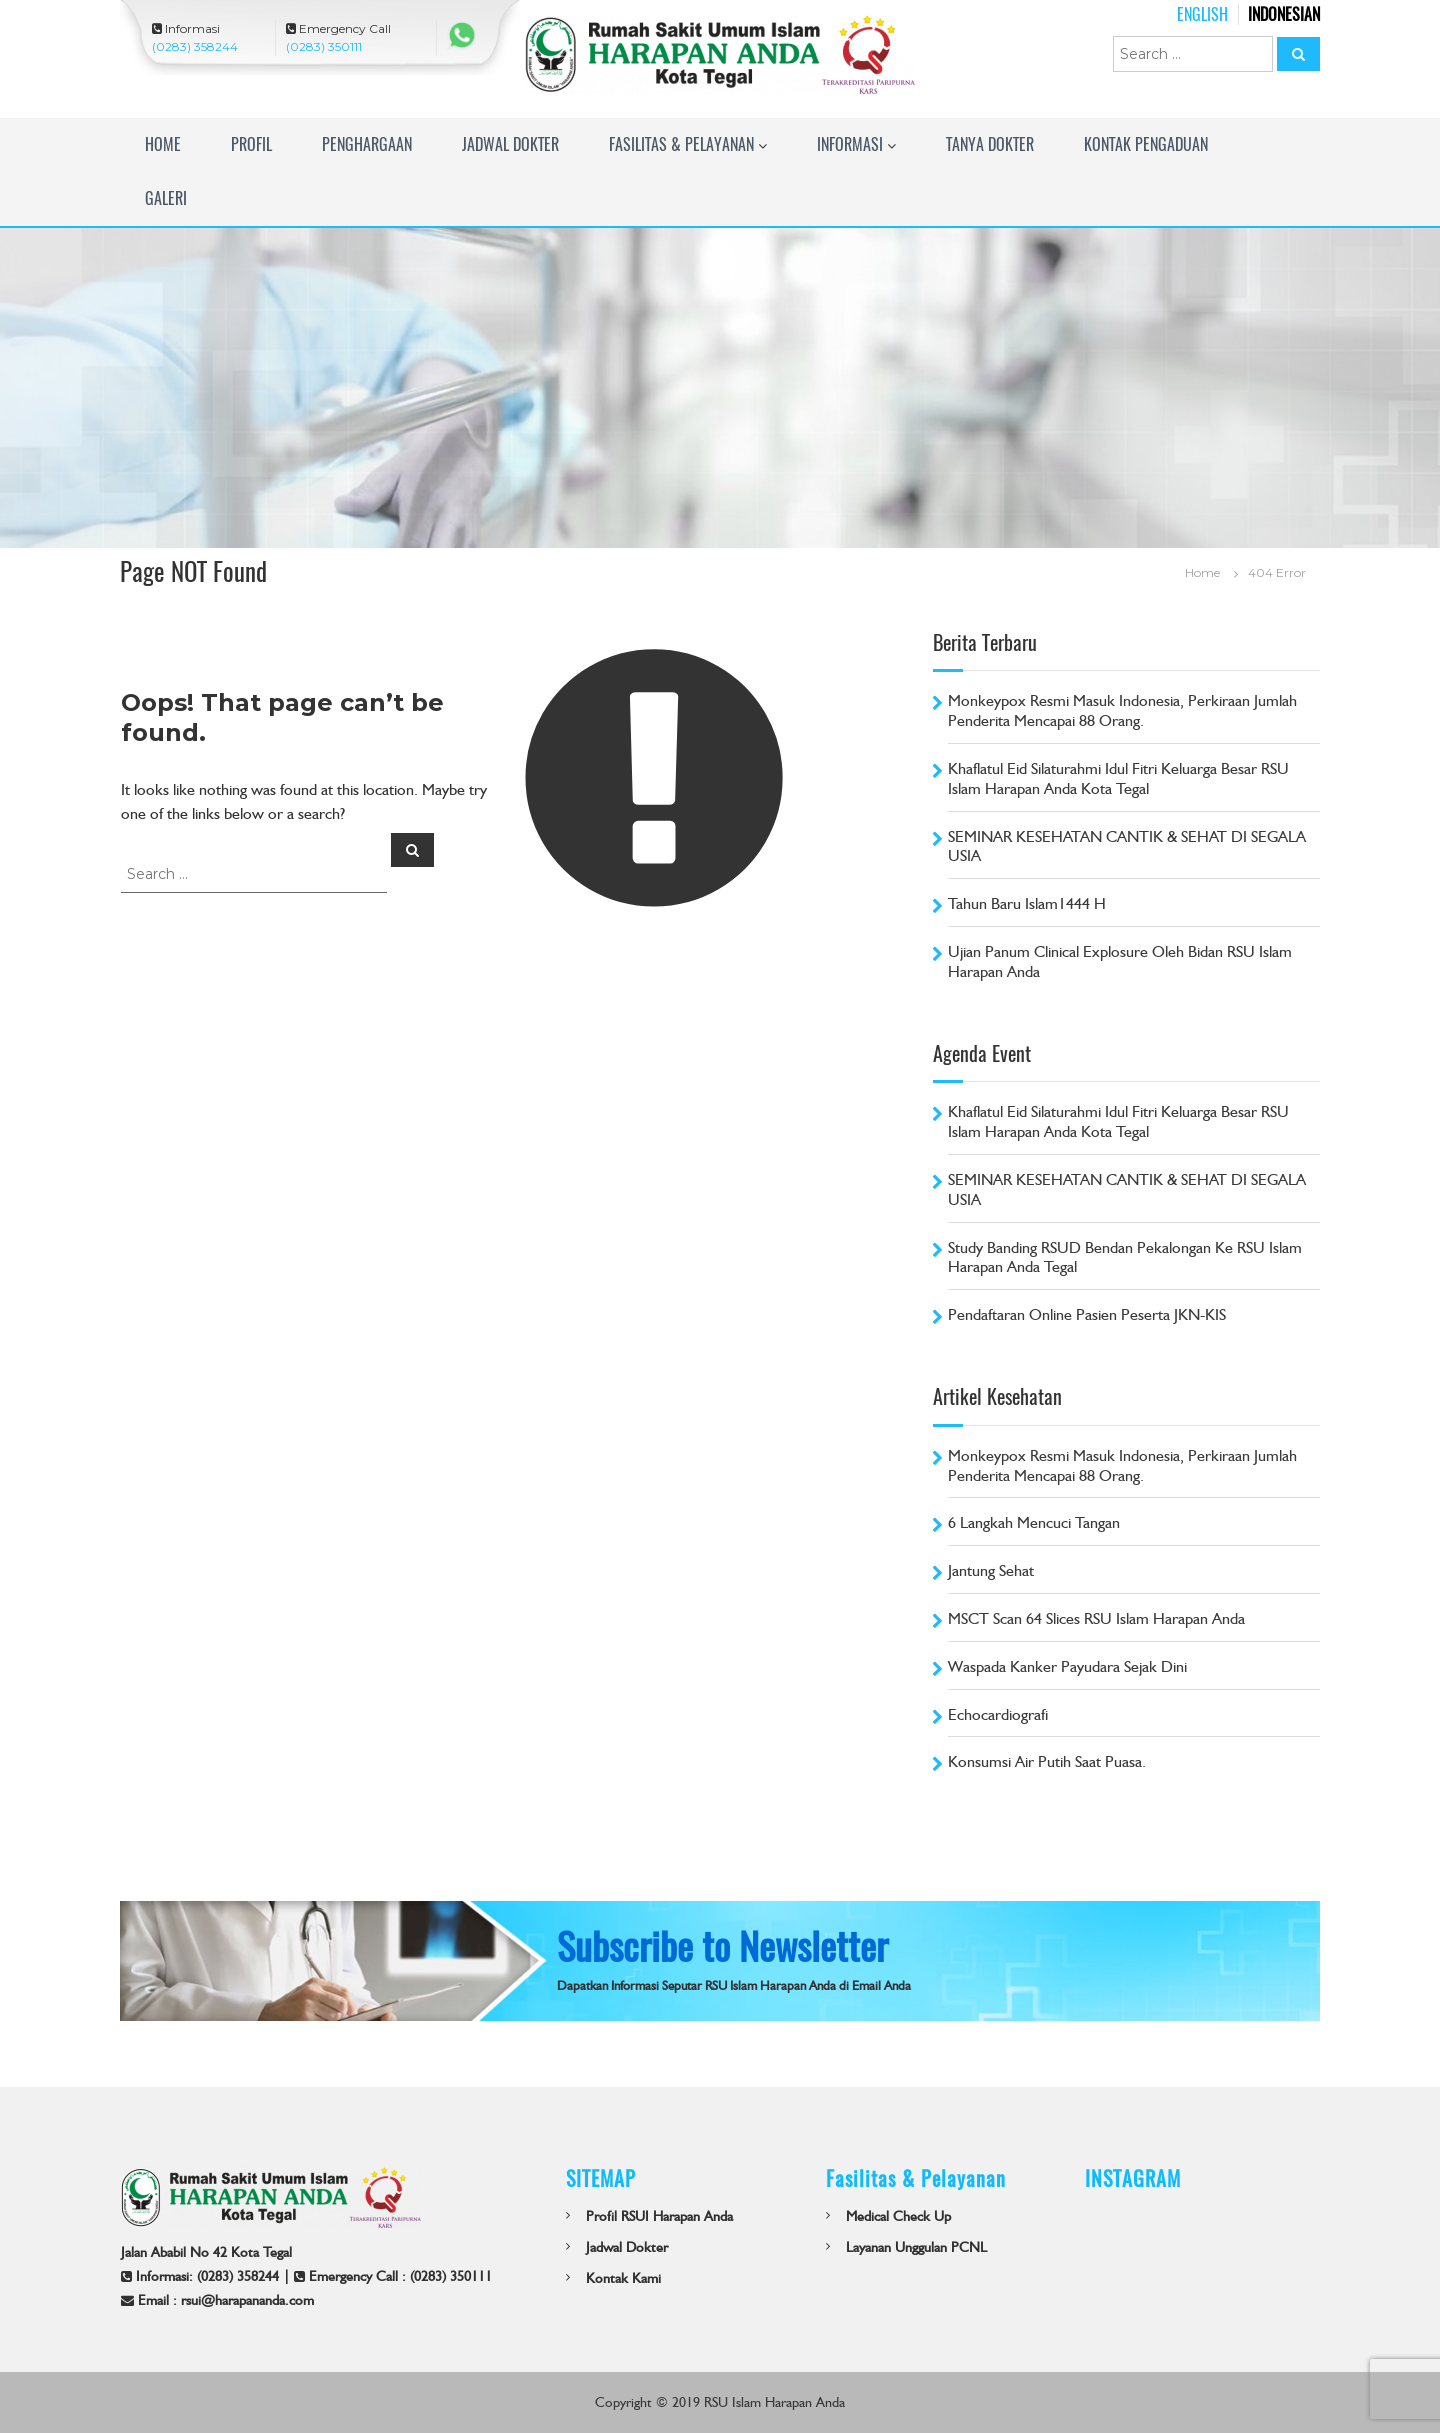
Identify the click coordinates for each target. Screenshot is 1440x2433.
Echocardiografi (998, 1714)
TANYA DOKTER (990, 144)
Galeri (166, 198)
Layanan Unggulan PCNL (916, 2247)
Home (163, 144)
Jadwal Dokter (510, 144)
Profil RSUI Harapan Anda (659, 2216)
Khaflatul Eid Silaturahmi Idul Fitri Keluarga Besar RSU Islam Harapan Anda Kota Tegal (1118, 778)
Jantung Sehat (991, 1570)
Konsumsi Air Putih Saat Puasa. (1047, 1761)
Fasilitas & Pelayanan (681, 144)
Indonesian (1284, 14)
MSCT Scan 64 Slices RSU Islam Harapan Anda (1096, 1618)
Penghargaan (367, 144)
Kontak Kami (623, 2278)
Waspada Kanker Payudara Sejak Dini (1067, 1666)
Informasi (850, 144)
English (1202, 14)
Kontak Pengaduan (1146, 144)
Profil (251, 144)
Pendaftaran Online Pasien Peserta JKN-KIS (1087, 1314)
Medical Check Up (898, 2216)
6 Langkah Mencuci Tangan (1034, 1522)
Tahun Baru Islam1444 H (1027, 903)
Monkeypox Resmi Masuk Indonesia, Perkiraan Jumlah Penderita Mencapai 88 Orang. (1122, 710)
